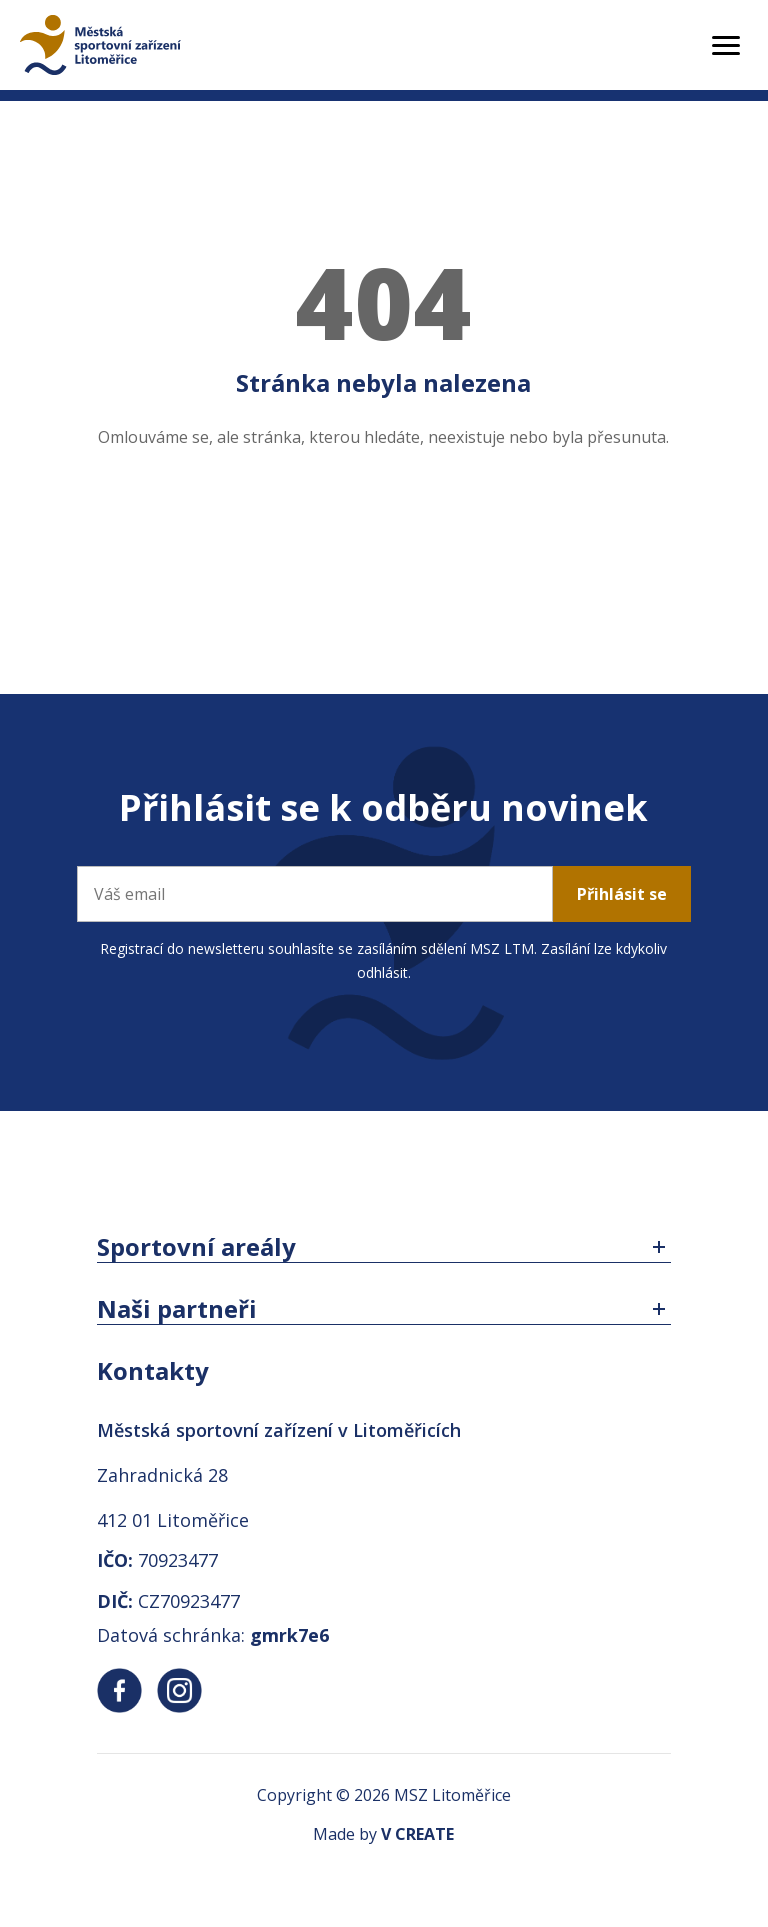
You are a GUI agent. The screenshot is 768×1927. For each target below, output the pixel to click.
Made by (383, 1834)
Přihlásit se (622, 894)
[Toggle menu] (726, 45)
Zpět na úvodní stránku (384, 517)
